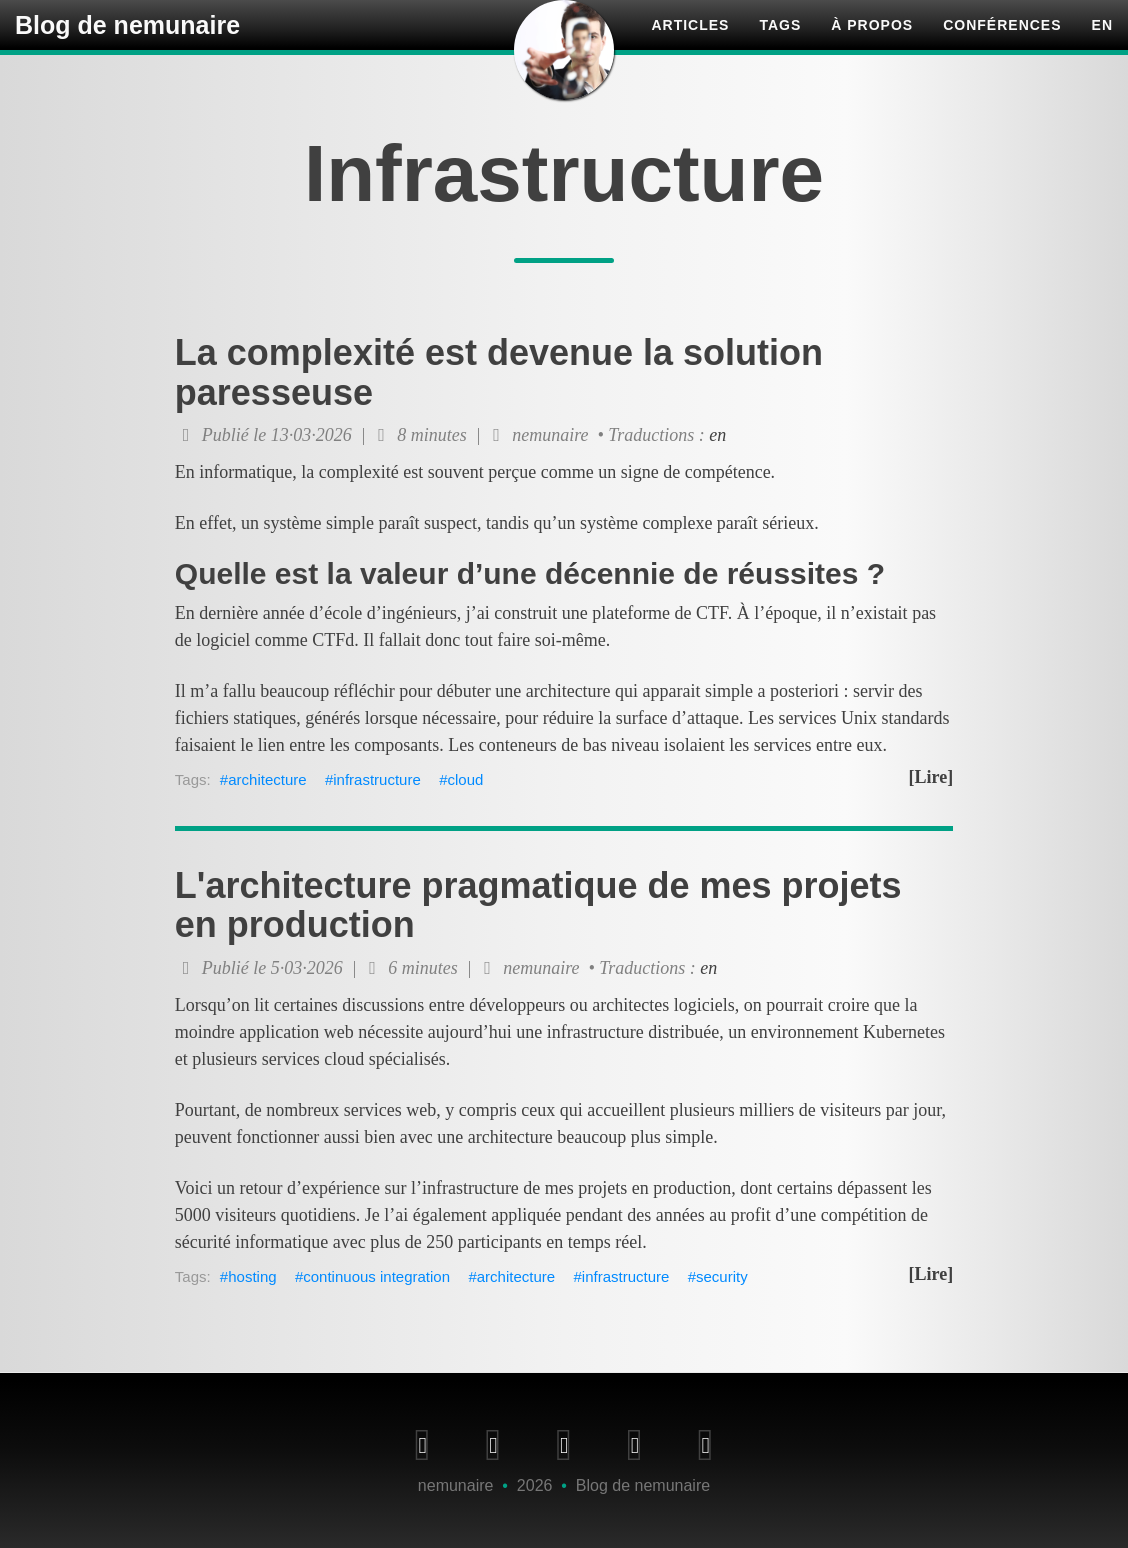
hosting (252, 1276)
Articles (690, 45)
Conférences (1002, 45)
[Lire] (931, 777)
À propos (872, 45)
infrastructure (377, 779)
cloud (466, 779)
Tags (780, 45)
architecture (267, 779)
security (722, 1276)
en (1102, 45)
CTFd (333, 640)
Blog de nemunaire (127, 45)
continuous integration (376, 1276)
